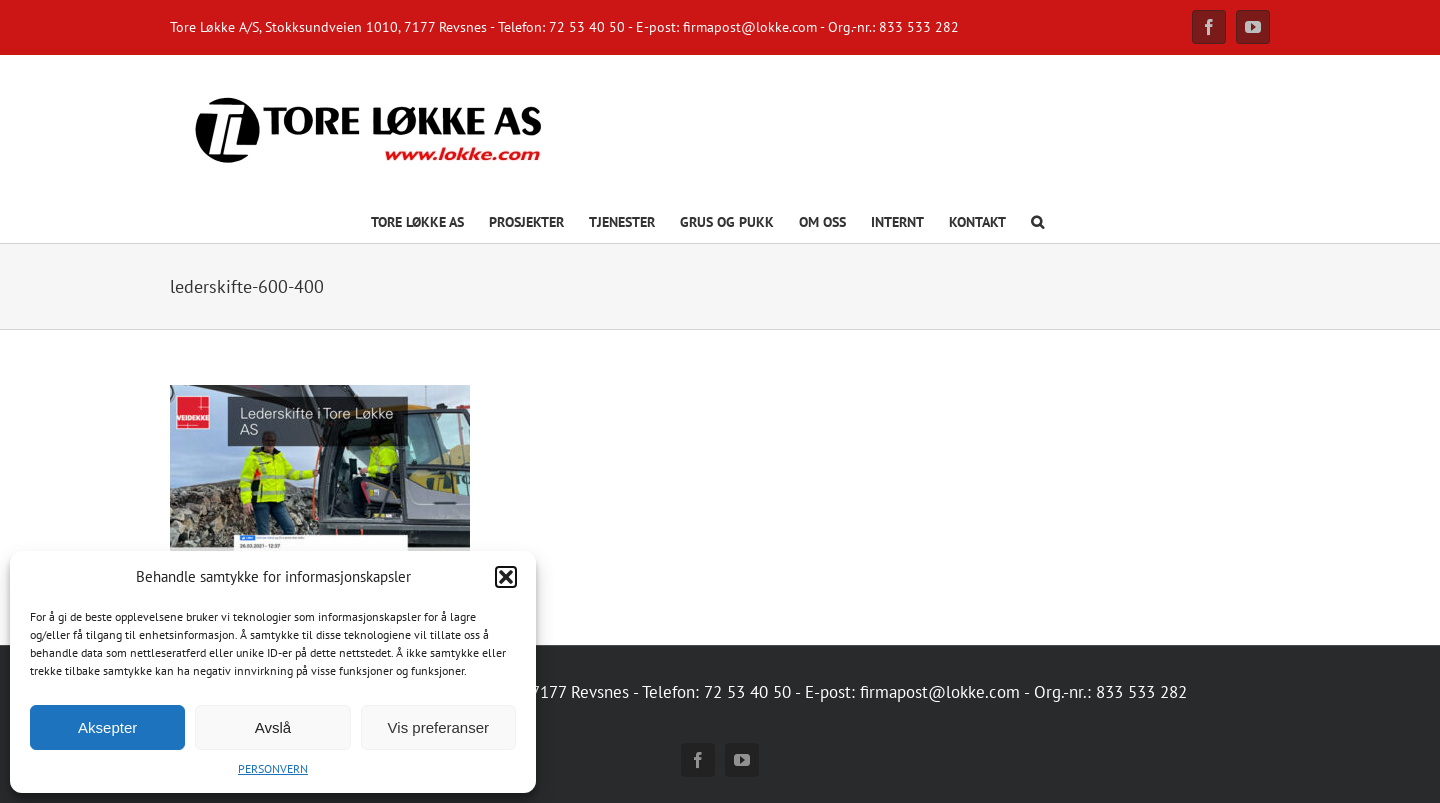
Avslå (273, 727)
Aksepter (107, 727)
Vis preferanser (438, 727)
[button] (506, 577)
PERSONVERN (273, 768)
